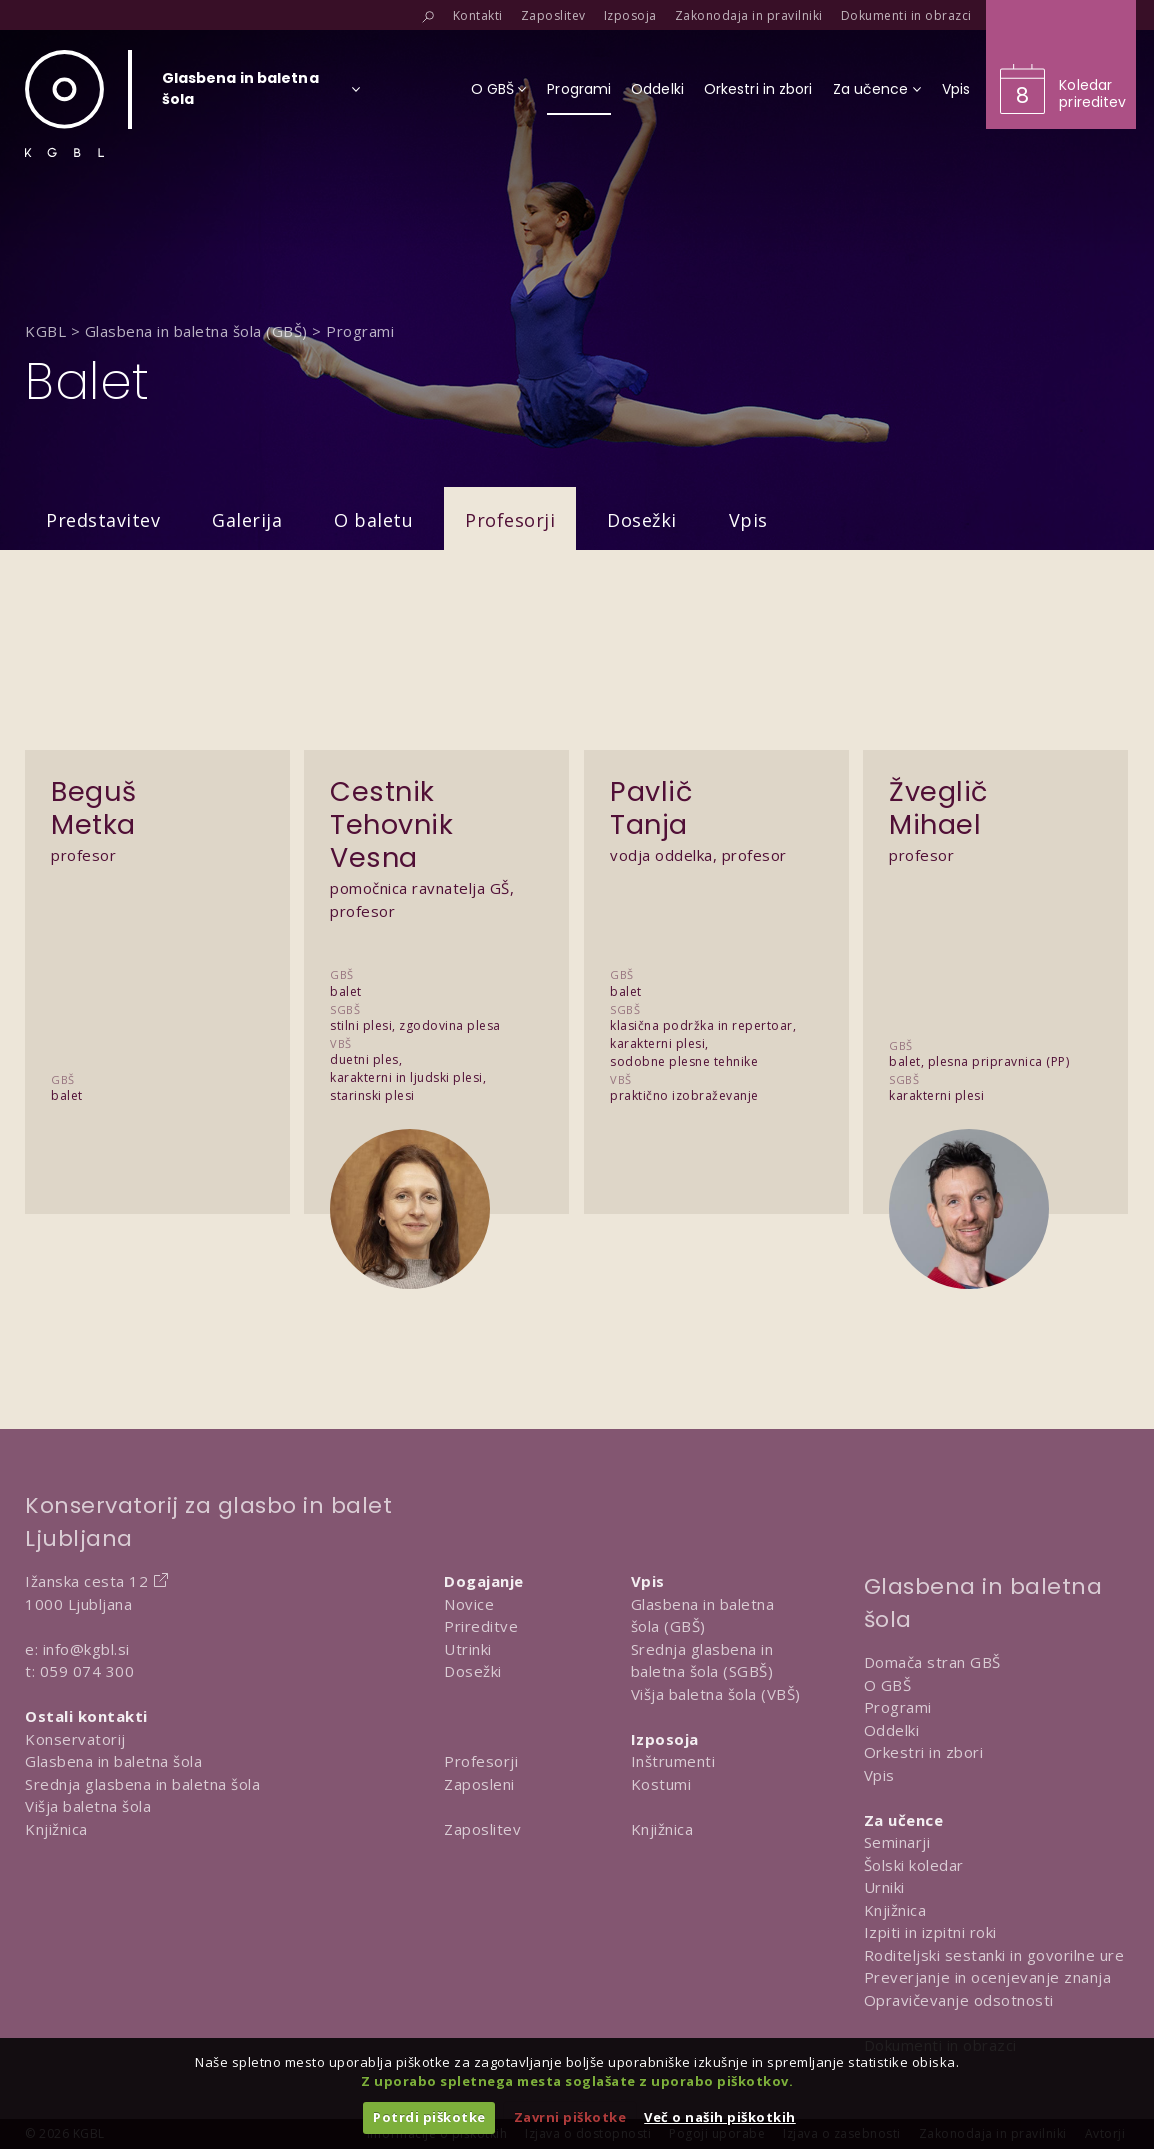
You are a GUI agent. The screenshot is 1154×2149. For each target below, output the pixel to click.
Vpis (748, 520)
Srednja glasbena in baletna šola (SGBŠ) (702, 1660)
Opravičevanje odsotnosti (959, 2000)
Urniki (884, 1887)
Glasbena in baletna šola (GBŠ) (703, 1615)
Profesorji (510, 520)
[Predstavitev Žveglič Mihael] (995, 939)
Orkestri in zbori (924, 1752)
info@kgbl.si (86, 1649)
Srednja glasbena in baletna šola (142, 1784)
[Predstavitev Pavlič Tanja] (716, 939)
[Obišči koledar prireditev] (1061, 64)
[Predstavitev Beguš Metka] (157, 939)
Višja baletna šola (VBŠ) (716, 1694)
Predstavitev (103, 520)
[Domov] (64, 103)
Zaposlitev (482, 1829)
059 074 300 (87, 1671)
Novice (469, 1604)
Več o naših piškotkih (720, 2117)
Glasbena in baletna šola (113, 1761)
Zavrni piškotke (570, 2117)
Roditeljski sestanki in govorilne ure (994, 1955)
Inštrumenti (673, 1761)
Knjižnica (56, 1829)
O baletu (373, 520)
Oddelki (892, 1730)
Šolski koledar (914, 1865)
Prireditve (481, 1626)
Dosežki (642, 520)
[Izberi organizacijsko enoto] (240, 95)
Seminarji (897, 1842)
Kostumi (661, 1784)
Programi (898, 1707)
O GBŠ (888, 1685)
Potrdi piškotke (429, 2117)
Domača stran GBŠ (932, 1662)
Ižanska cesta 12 (86, 1581)
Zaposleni (479, 1784)
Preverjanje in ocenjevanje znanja (988, 1977)
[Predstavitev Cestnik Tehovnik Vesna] (436, 939)
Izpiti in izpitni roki (930, 1932)
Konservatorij (75, 1739)
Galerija (247, 520)
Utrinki (468, 1649)
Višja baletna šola (88, 1806)
